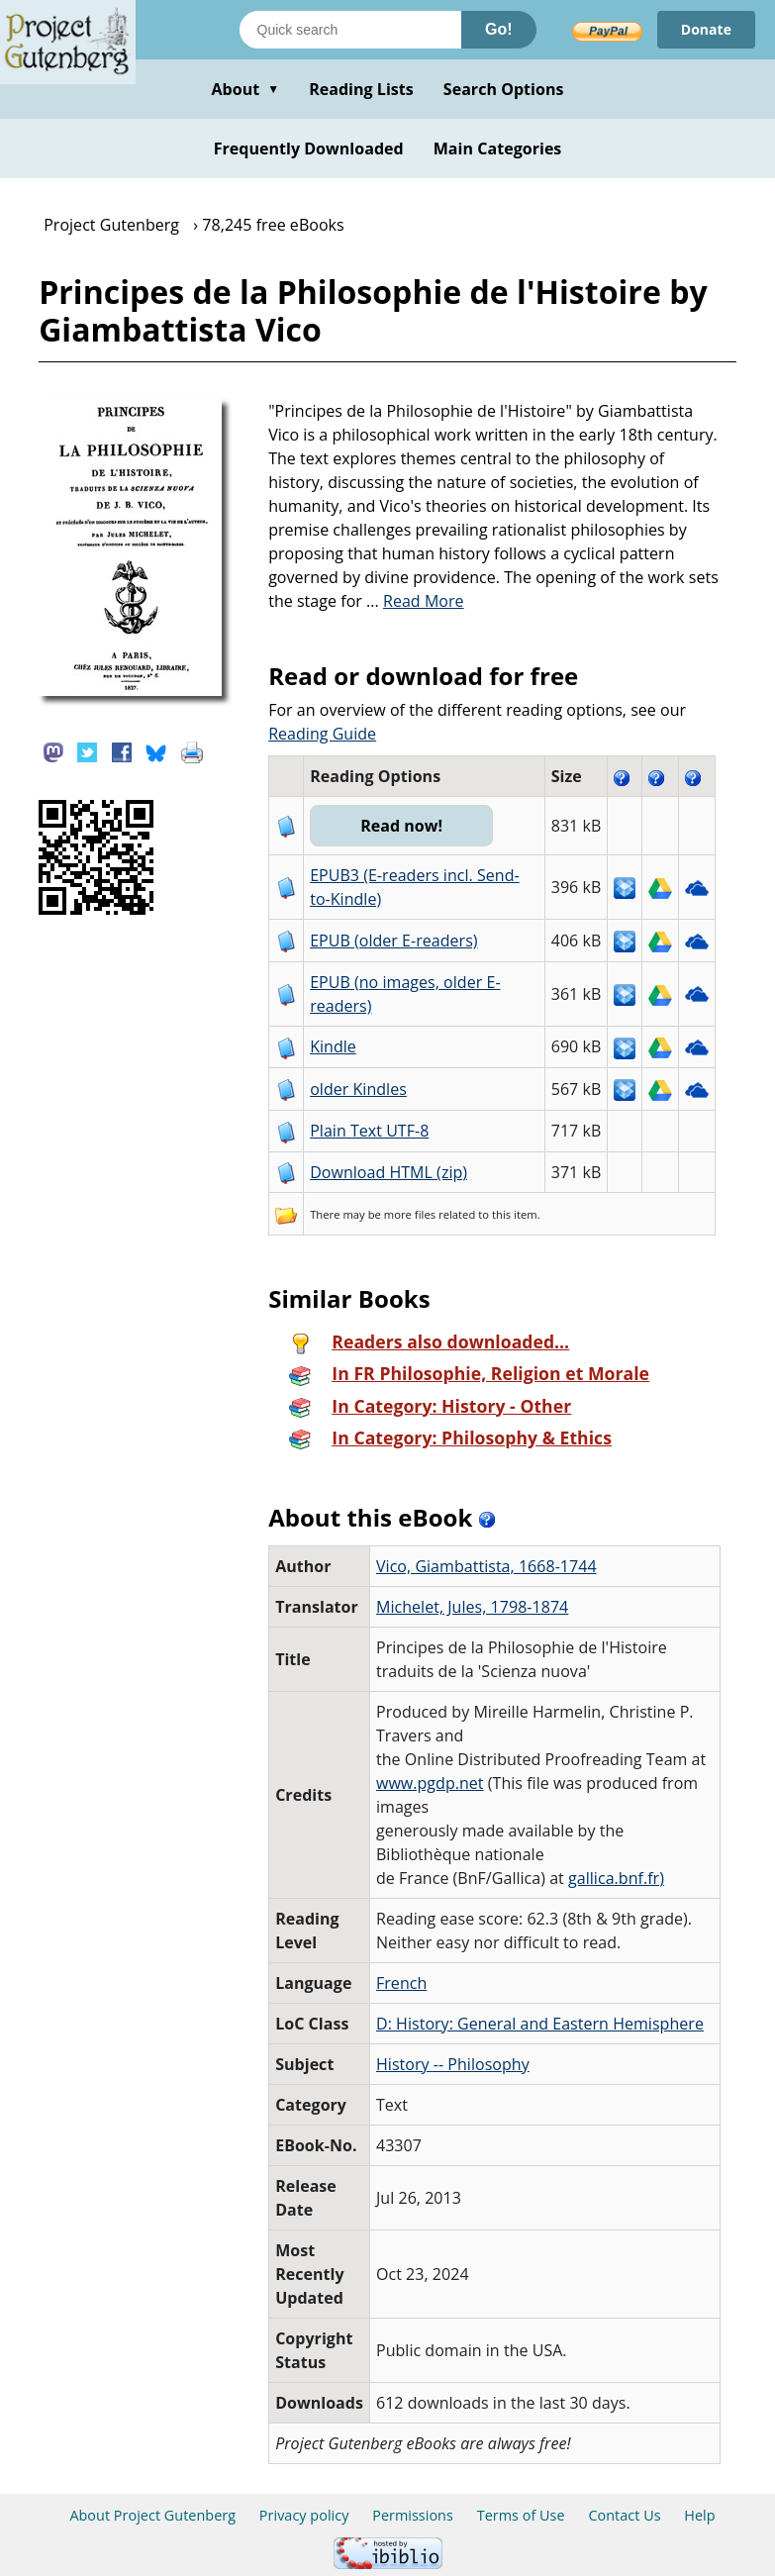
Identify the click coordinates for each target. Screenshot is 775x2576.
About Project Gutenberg (152, 2515)
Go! (499, 29)
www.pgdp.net (430, 1783)
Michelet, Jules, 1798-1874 (472, 1607)
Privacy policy (304, 2515)
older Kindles (358, 1089)
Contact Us (624, 2515)
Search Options (503, 89)
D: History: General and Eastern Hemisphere (540, 2023)
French (401, 1983)
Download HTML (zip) (388, 1172)
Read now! (401, 826)
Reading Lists (361, 89)
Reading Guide (322, 733)
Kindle (333, 1046)
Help (699, 2515)
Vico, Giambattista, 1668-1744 (486, 1566)
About (245, 89)
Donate (706, 29)
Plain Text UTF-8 (369, 1130)
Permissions (412, 2515)
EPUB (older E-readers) (393, 940)
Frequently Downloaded (309, 148)
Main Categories (498, 148)
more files (410, 1214)
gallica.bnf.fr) (616, 1878)
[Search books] (350, 30)
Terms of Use (521, 2515)
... (415, 601)
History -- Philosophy (453, 2064)
